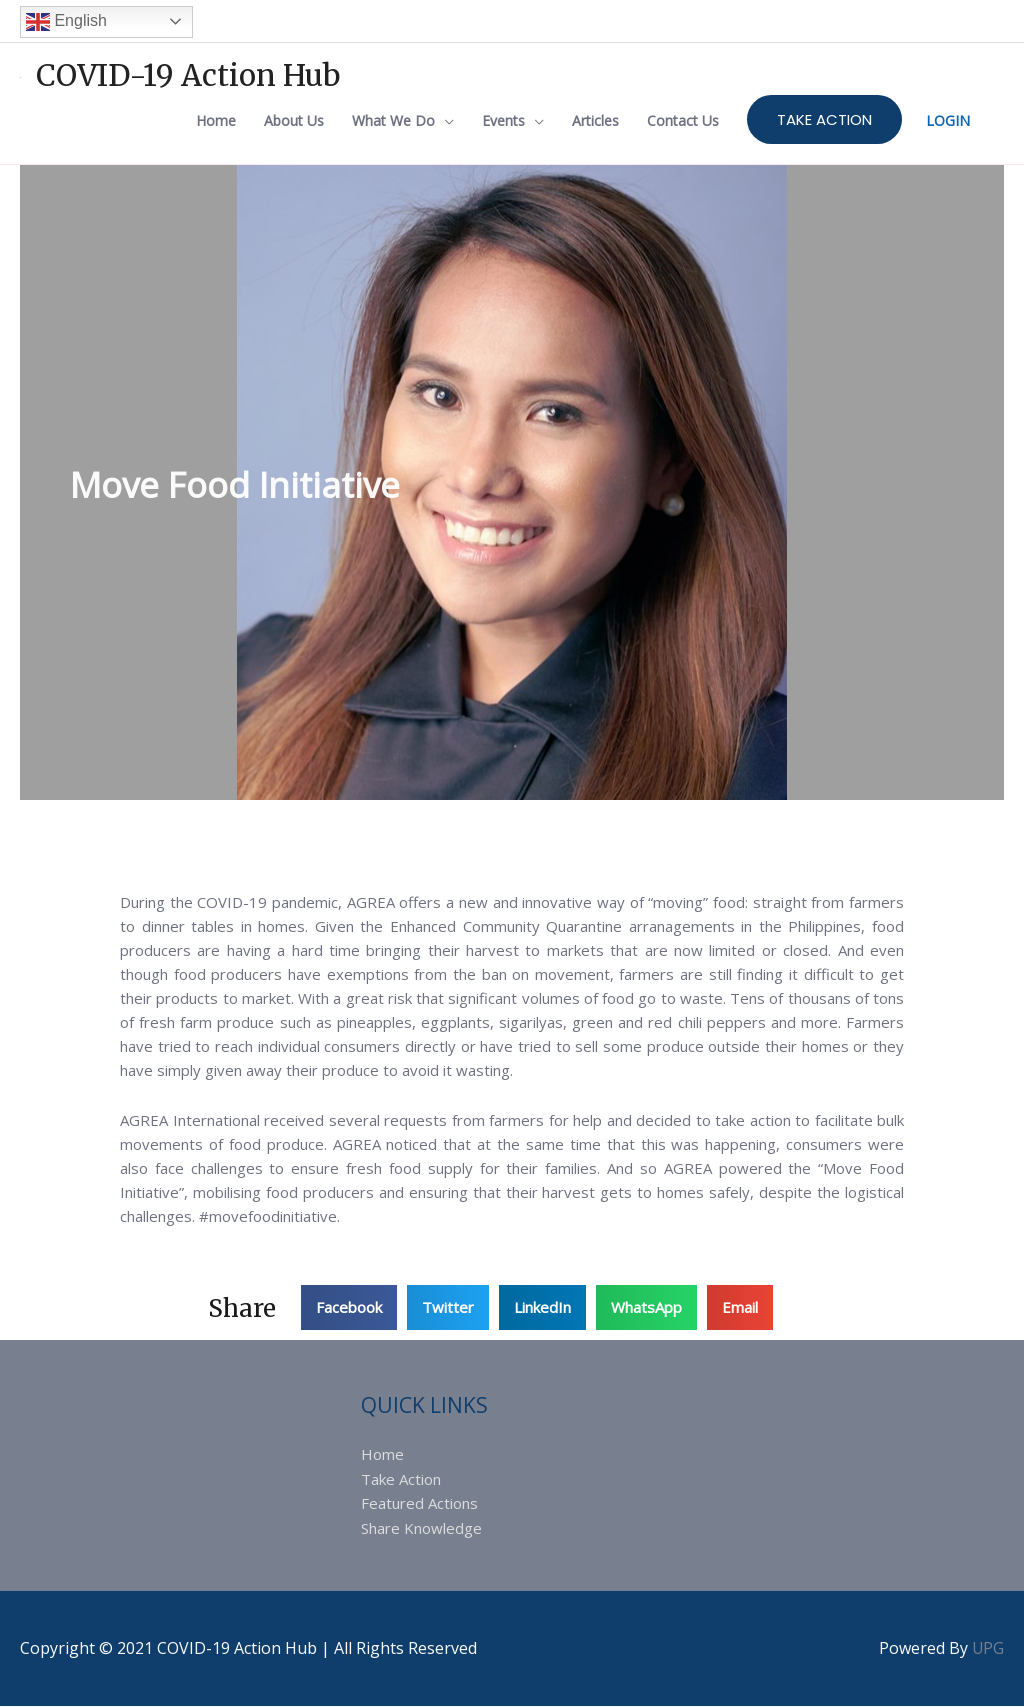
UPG (987, 1650)
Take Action (401, 1482)
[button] (349, 1310)
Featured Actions (419, 1506)
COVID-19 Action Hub (190, 74)
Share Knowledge (421, 1530)
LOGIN (948, 121)
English (66, 20)
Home (382, 1458)
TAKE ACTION (824, 120)
